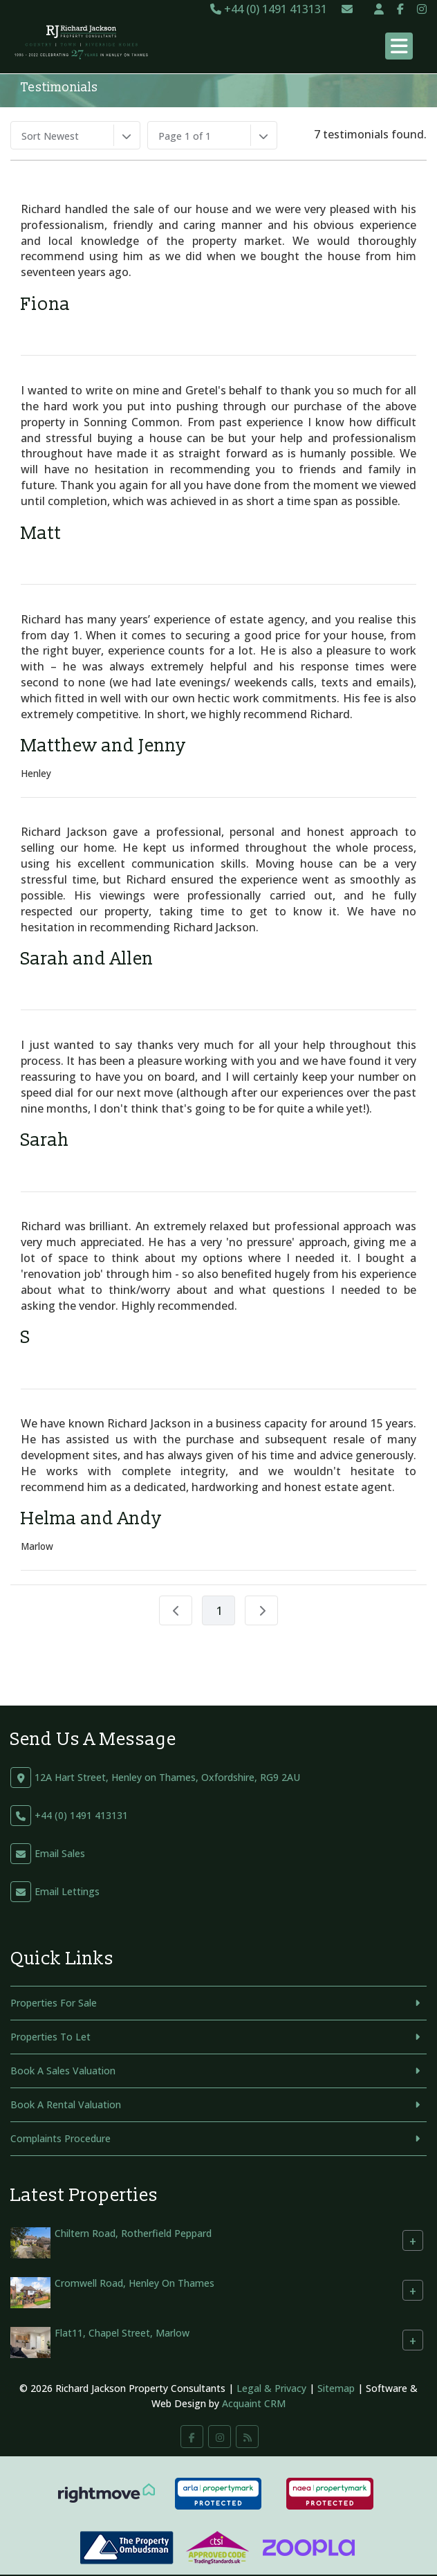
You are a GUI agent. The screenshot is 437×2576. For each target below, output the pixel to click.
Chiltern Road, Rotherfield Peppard (133, 2233)
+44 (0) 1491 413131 (268, 9)
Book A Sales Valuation (62, 2070)
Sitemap (336, 2388)
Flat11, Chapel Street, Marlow (122, 2332)
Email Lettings (67, 1891)
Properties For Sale (53, 2002)
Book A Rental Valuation (65, 2104)
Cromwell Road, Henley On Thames (134, 2283)
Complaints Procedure (60, 2138)
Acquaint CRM (254, 2403)
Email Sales (60, 1853)
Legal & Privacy (271, 2388)
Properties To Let (50, 2036)
